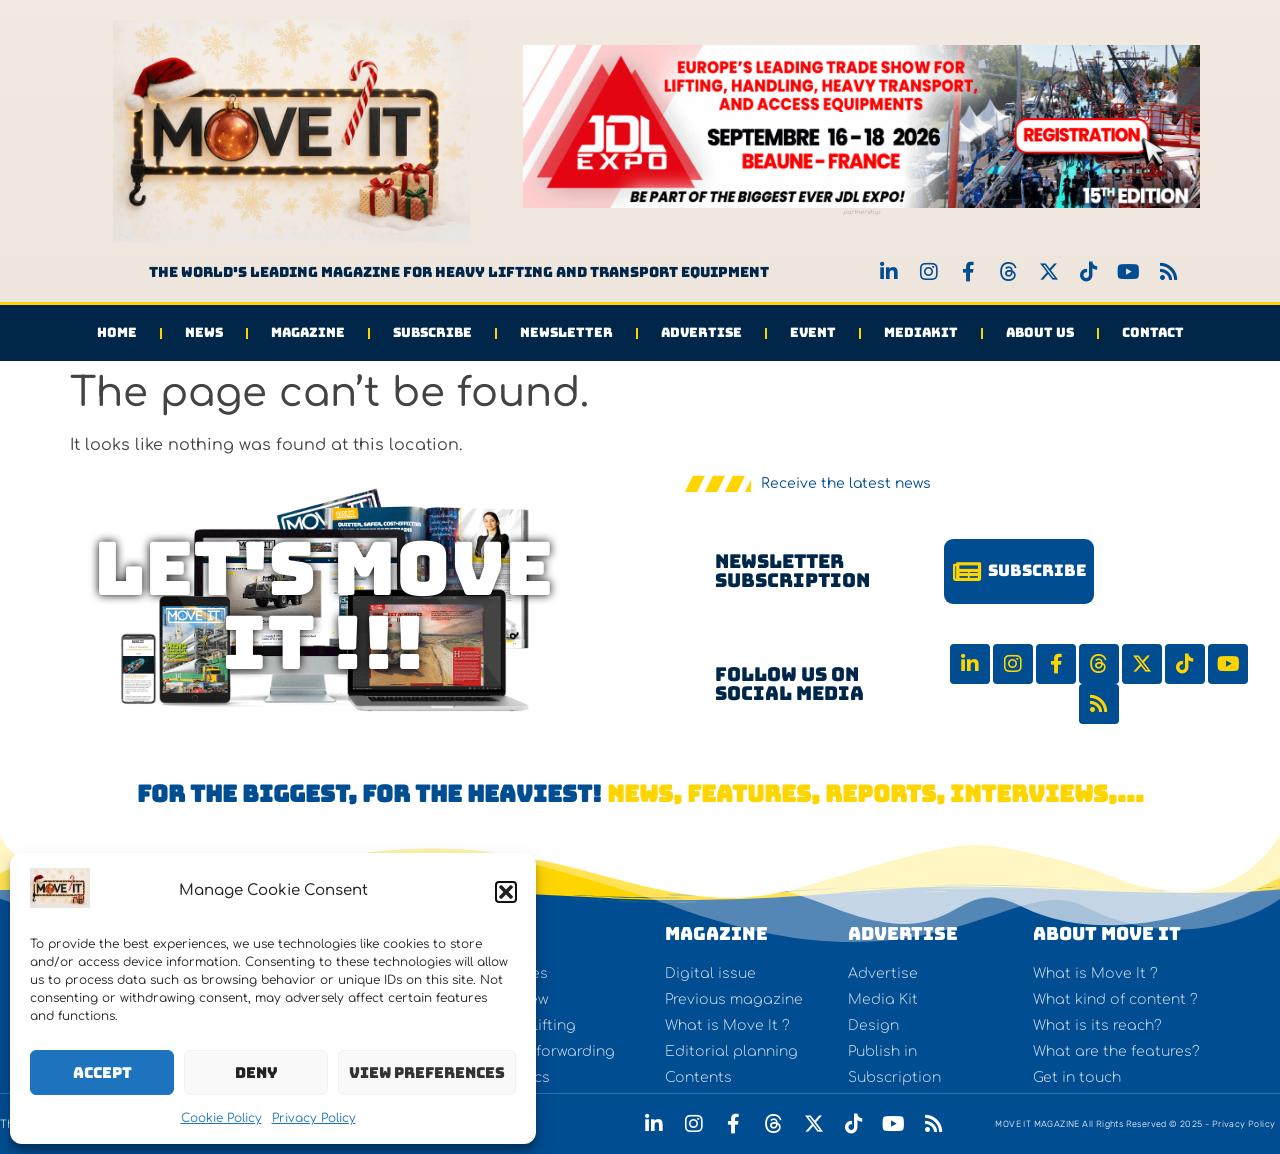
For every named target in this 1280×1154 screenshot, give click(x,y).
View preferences (427, 1073)
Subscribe (432, 332)
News (204, 332)
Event (813, 332)
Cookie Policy (221, 1118)
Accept (102, 1073)
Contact (1153, 332)
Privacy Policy (314, 1118)
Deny (256, 1073)
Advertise (701, 332)
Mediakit (921, 332)
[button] (506, 892)
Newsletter (566, 332)
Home (117, 332)
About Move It (1107, 933)
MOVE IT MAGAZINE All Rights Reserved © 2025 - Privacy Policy (1135, 1124)
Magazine (308, 332)
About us (1040, 332)
